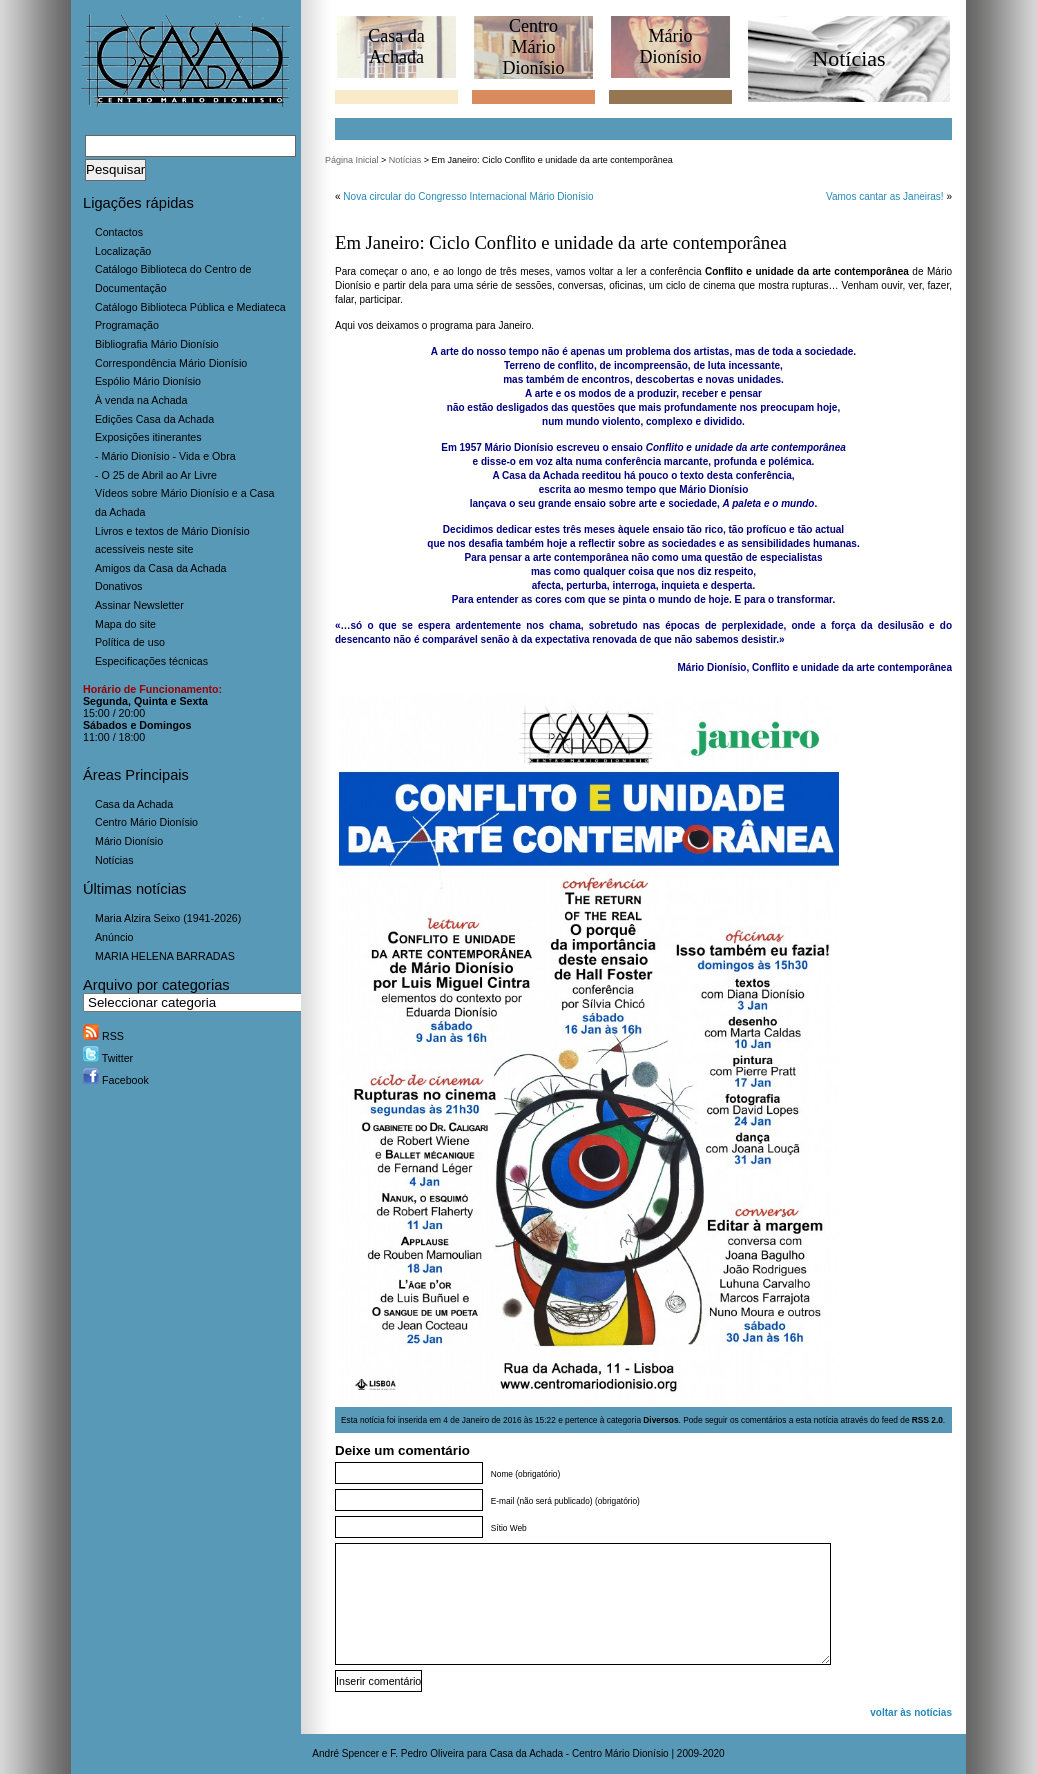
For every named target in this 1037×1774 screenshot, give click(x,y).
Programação (127, 325)
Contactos (119, 232)
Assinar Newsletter (139, 605)
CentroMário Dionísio (533, 47)
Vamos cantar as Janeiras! (885, 196)
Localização (123, 251)
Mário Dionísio (129, 841)
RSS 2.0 (927, 1420)
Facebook (116, 1080)
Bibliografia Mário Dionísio (157, 344)
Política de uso (130, 642)
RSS (103, 1036)
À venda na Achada (141, 400)
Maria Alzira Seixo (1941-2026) (168, 918)
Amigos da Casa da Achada (161, 568)
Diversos (660, 1420)
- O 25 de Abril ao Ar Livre (156, 475)
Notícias (114, 860)
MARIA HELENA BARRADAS (165, 956)
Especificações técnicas (151, 661)
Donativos (118, 586)
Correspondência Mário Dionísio (171, 363)
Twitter (108, 1058)
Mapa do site (125, 624)
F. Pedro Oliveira (427, 1753)
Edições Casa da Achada (154, 419)
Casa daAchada (396, 46)
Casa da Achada (134, 804)
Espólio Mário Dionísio (148, 381)
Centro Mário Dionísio (146, 822)
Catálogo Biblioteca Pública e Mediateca (190, 307)
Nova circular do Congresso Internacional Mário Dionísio (468, 196)
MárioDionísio (670, 46)
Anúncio (114, 937)
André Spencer (345, 1753)
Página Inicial (352, 160)
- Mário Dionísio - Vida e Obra (165, 456)
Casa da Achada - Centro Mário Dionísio (579, 1753)
